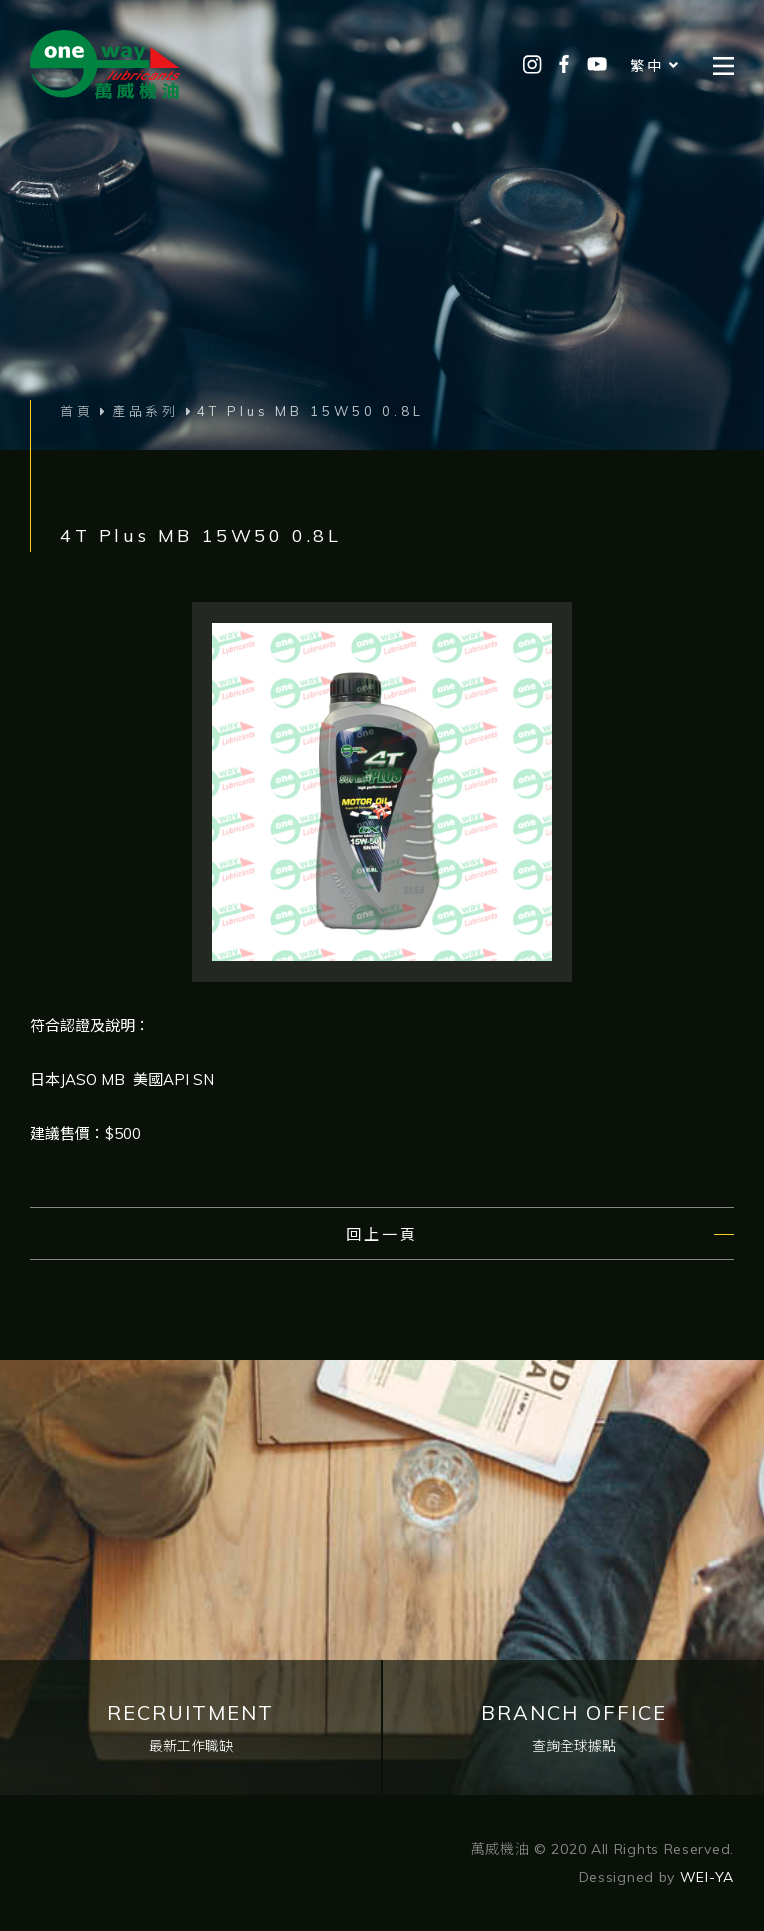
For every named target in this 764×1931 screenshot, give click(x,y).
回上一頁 (382, 1234)
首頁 (77, 411)
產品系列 (146, 411)
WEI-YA (707, 1877)
